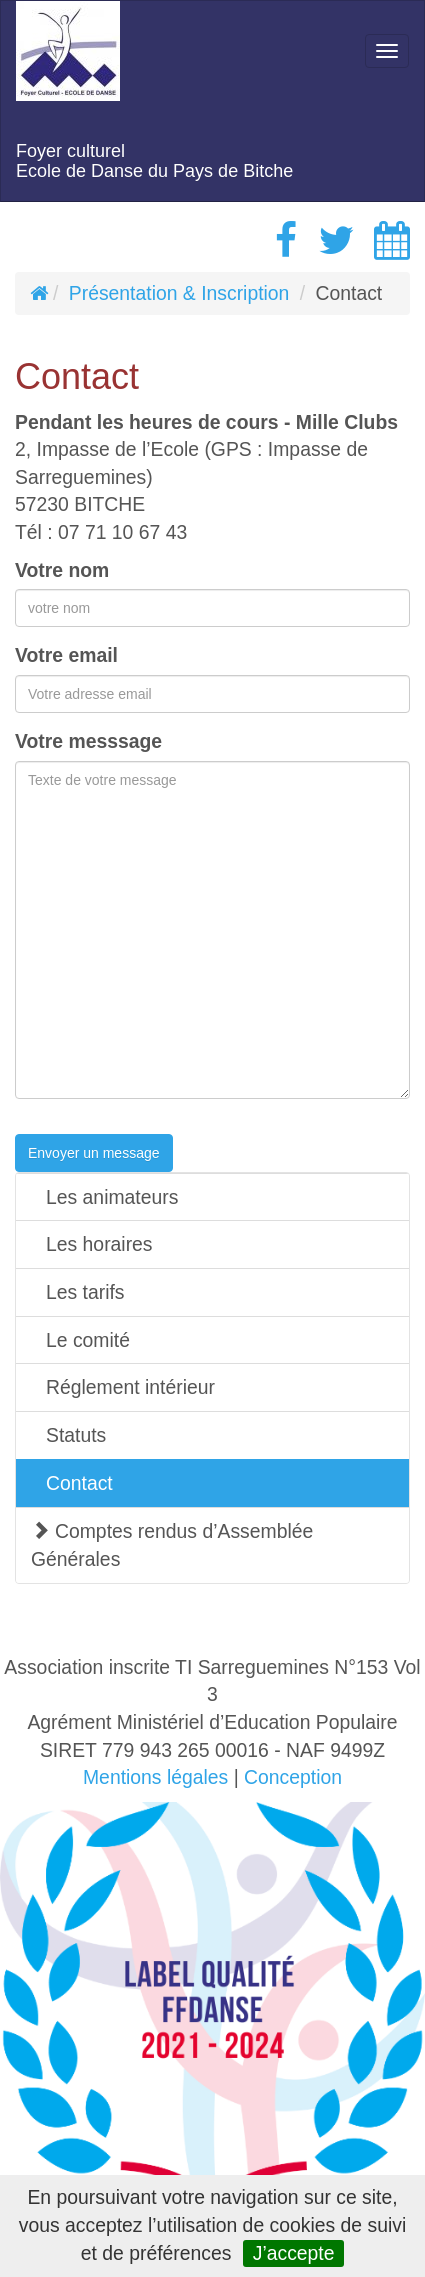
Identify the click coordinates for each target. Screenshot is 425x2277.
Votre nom (62, 570)
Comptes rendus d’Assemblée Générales (172, 1545)
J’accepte (294, 2253)
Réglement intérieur (130, 1387)
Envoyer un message (94, 1153)
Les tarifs (85, 1292)
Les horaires (99, 1244)
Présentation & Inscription (179, 293)
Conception (293, 1777)
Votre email (66, 655)
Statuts (76, 1435)
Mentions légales (155, 1777)
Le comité (88, 1340)
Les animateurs (112, 1197)
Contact (79, 1483)
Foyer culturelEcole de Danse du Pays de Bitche (154, 161)
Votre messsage (88, 741)
